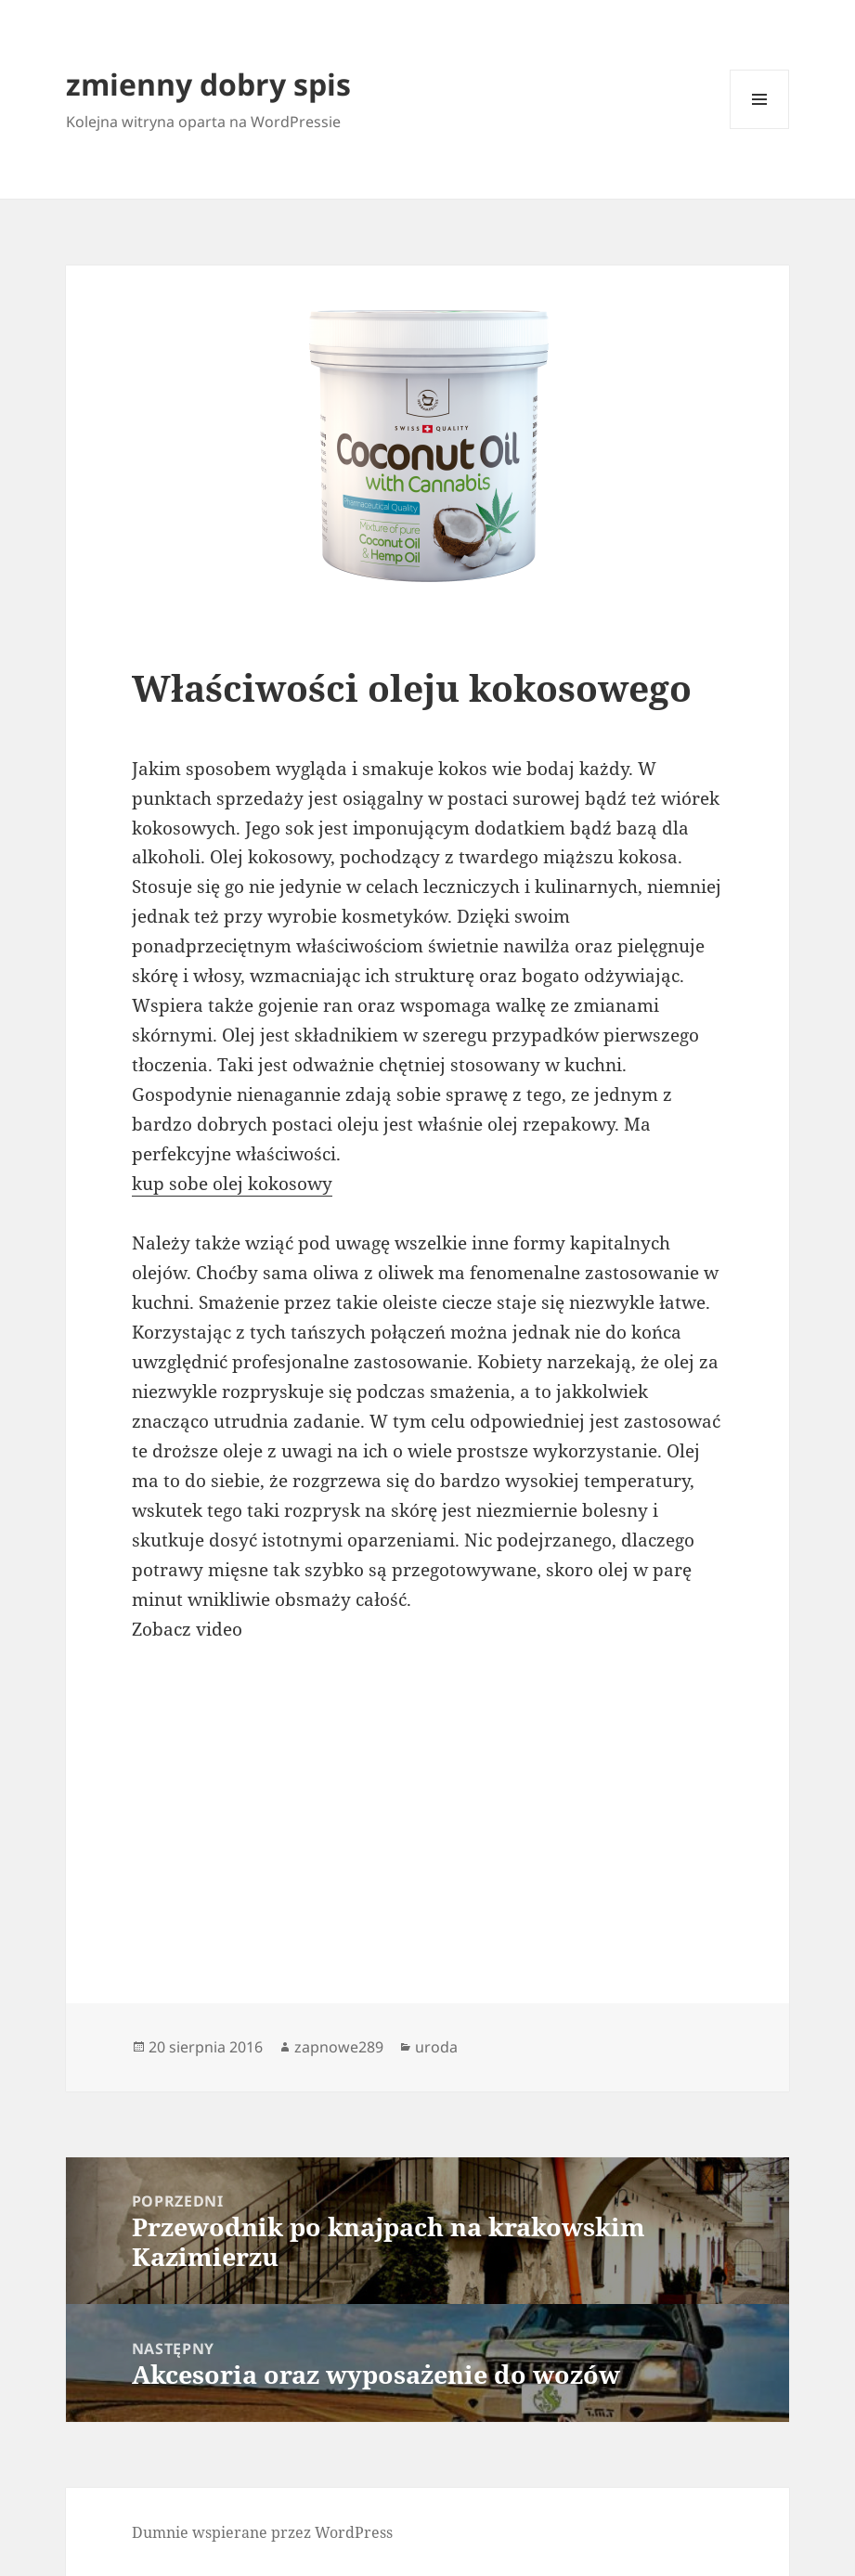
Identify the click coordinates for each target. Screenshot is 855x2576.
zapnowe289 (338, 2047)
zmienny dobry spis (208, 84)
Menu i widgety (760, 128)
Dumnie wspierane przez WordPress (262, 2532)
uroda (436, 2047)
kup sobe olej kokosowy (232, 1183)
